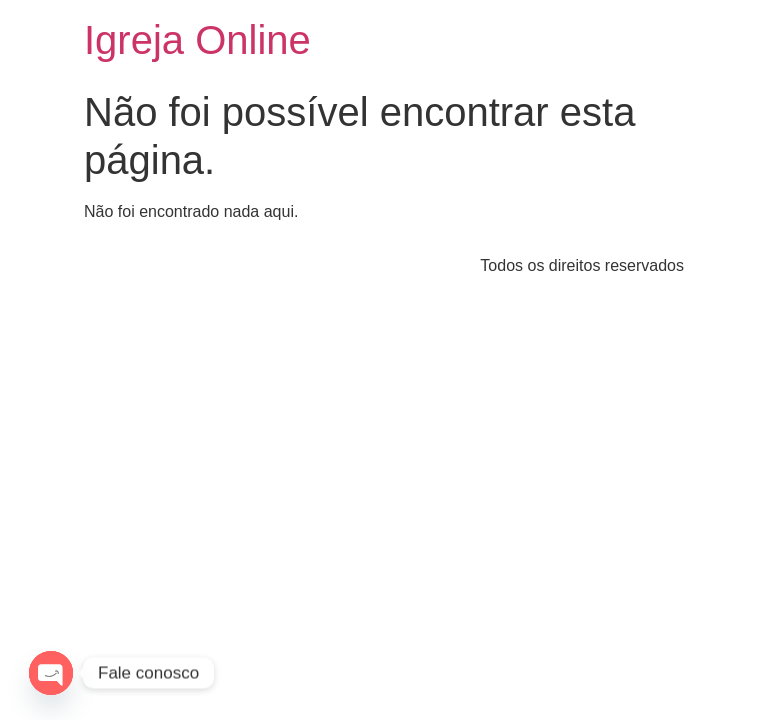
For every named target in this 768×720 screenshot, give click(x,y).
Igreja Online (197, 40)
